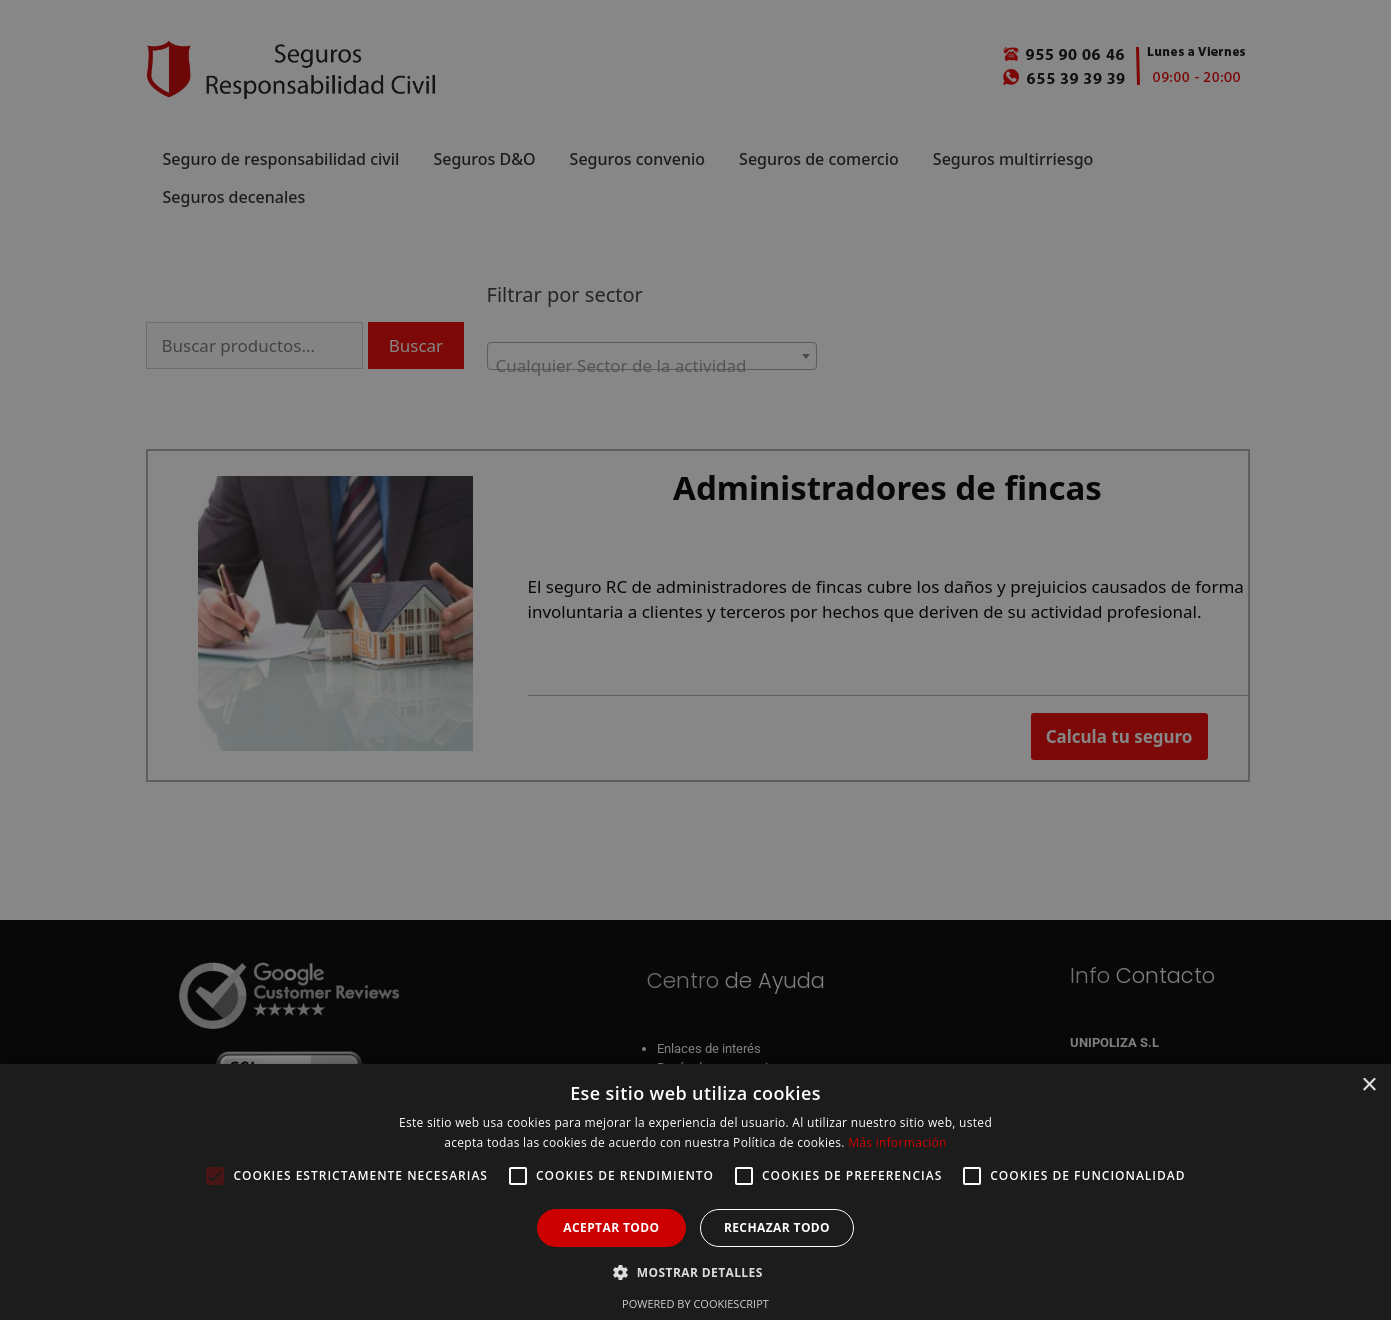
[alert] (695, 660)
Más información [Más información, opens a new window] (897, 1142)
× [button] (1368, 1085)
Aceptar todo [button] (611, 1227)
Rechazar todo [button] (777, 1227)
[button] (695, 1272)
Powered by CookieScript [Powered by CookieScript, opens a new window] (695, 1303)
